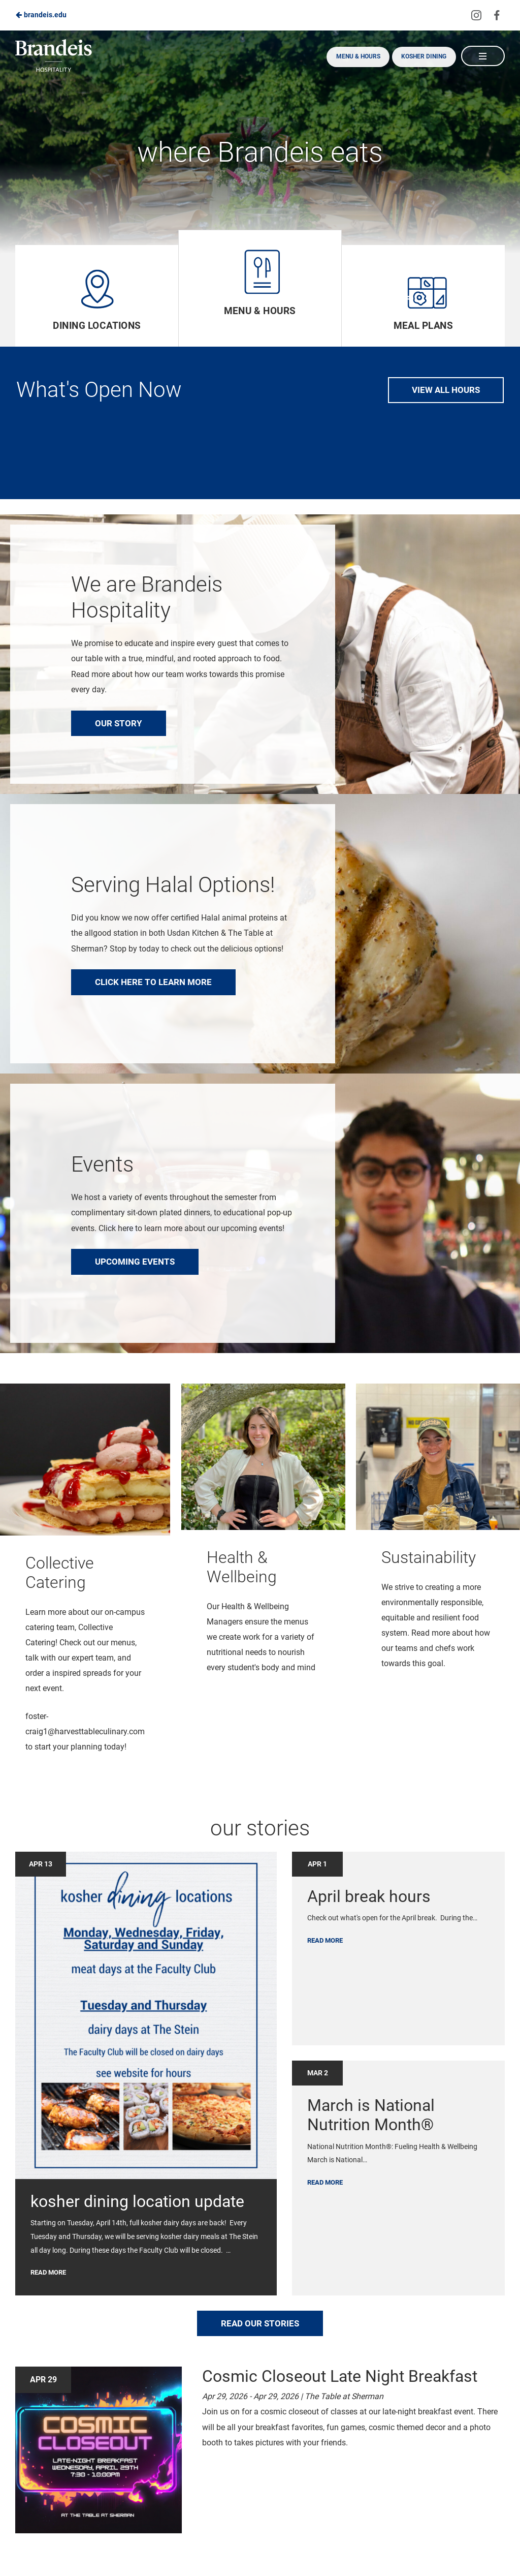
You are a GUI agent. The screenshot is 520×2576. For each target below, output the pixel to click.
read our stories (260, 2325)
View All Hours (446, 390)
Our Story (118, 723)
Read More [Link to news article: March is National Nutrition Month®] (325, 2184)
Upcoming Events (135, 1261)
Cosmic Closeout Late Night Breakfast (339, 2378)
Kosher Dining (420, 56)
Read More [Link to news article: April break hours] (325, 1942)
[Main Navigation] (482, 56)
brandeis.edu (41, 15)
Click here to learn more (153, 982)
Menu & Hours (351, 56)
